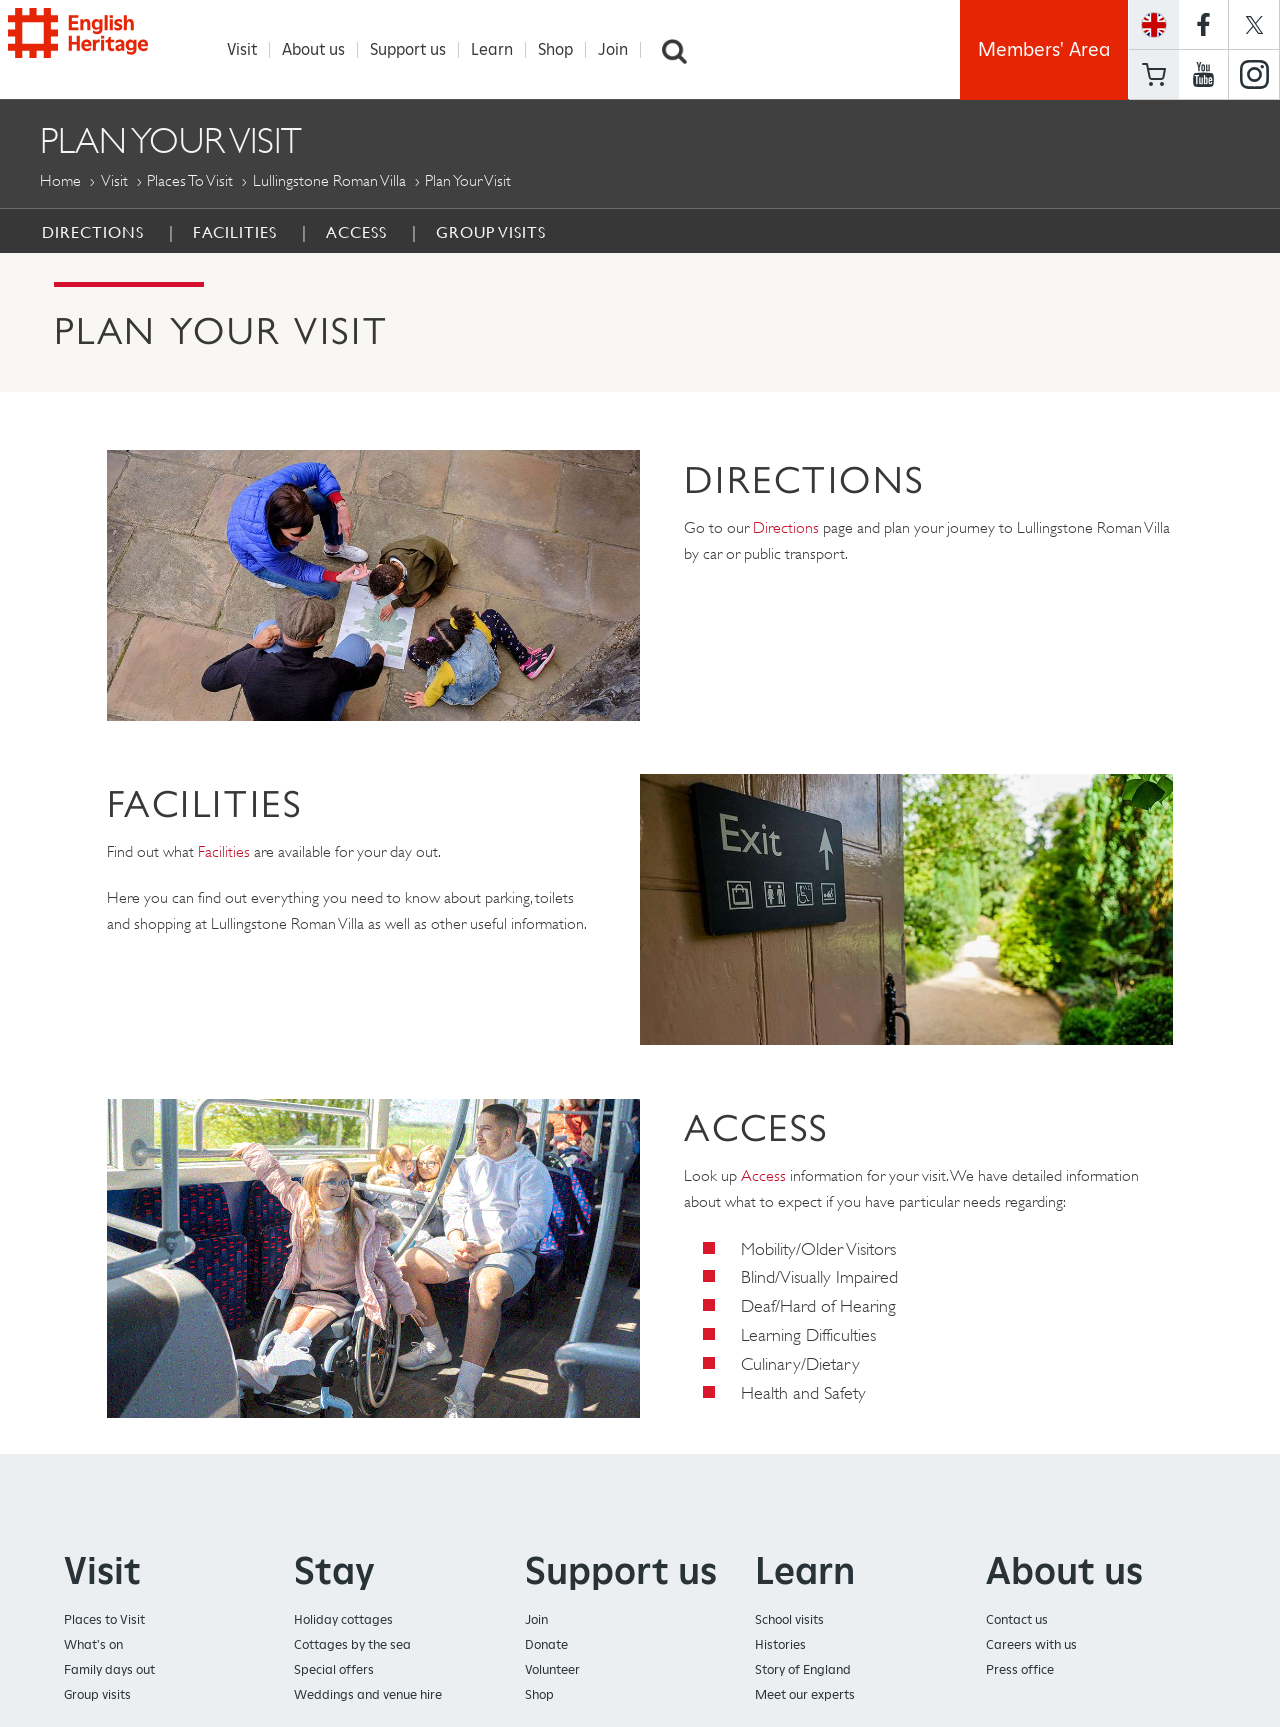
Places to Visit (190, 180)
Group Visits (491, 232)
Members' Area (1044, 50)
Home (60, 180)
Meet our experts (805, 1694)
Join (622, 50)
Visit (251, 50)
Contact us (1017, 1619)
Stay (334, 1570)
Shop (564, 50)
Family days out (109, 1669)
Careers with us (1031, 1644)
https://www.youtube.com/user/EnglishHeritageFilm (1203, 75)
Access (356, 232)
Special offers (334, 1669)
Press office (1020, 1669)
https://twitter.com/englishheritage (1254, 24)
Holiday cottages (343, 1619)
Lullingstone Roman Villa (329, 180)
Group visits (97, 1694)
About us (322, 50)
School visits (789, 1619)
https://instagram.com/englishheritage (1254, 75)
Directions (93, 232)
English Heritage (108, 44)
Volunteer (552, 1669)
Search (683, 50)
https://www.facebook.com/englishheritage (1203, 24)
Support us (417, 50)
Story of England (803, 1669)
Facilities (235, 232)
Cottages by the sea (352, 1644)
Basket (1154, 74)
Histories (780, 1644)
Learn (501, 50)
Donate (546, 1644)
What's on (93, 1644)
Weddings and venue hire (368, 1694)
